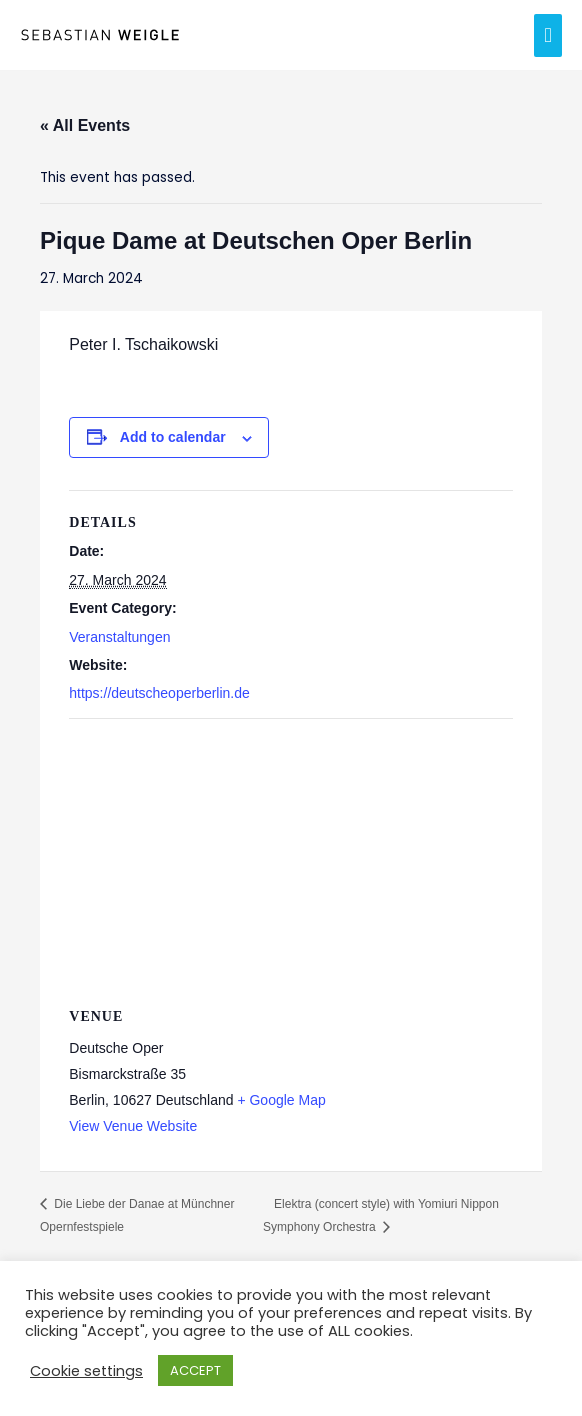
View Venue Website (133, 1126)
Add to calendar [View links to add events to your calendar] (173, 437)
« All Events (85, 125)
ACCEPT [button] (195, 1370)
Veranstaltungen (119, 637)
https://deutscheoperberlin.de (159, 693)
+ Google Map (281, 1100)
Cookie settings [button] (86, 1371)
